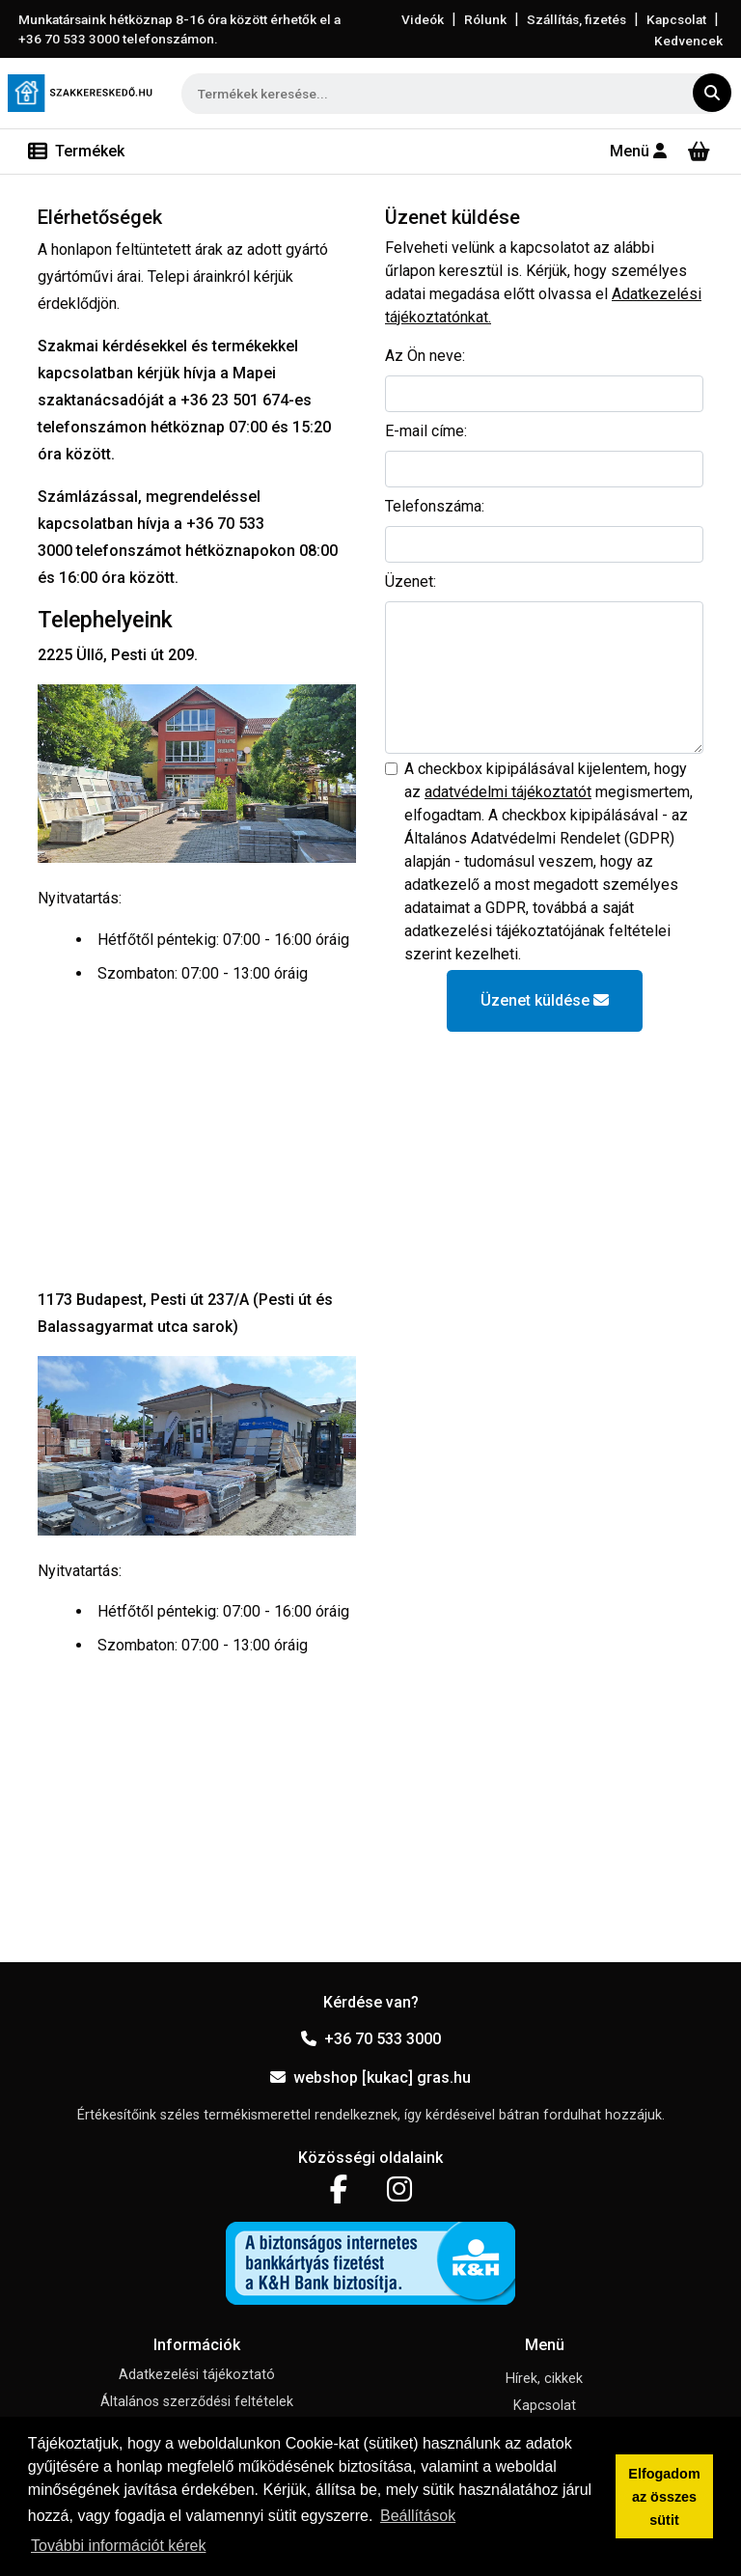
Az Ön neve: (425, 355)
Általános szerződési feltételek (196, 2402)
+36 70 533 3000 (371, 2039)
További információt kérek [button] (118, 2545)
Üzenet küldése (544, 1000)
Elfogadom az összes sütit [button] (664, 2497)
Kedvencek (688, 40)
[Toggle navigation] (76, 151)
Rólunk (485, 19)
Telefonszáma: (434, 506)
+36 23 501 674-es (246, 400)
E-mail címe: (426, 431)
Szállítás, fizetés (576, 19)
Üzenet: (410, 581)
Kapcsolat (676, 19)
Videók (422, 19)
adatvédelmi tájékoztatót (508, 792)
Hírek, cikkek (544, 2378)
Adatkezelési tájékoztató (197, 2375)
